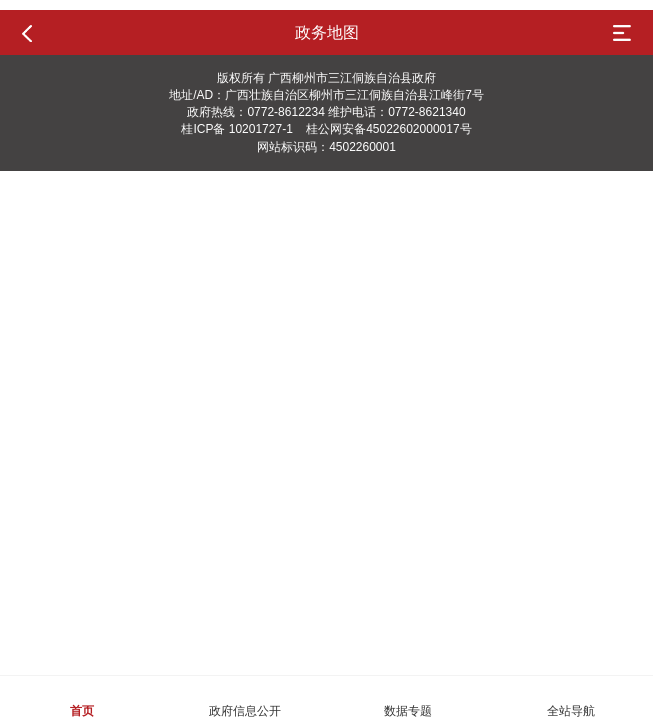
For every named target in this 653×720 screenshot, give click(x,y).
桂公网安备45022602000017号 (388, 129)
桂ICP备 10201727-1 (236, 129)
